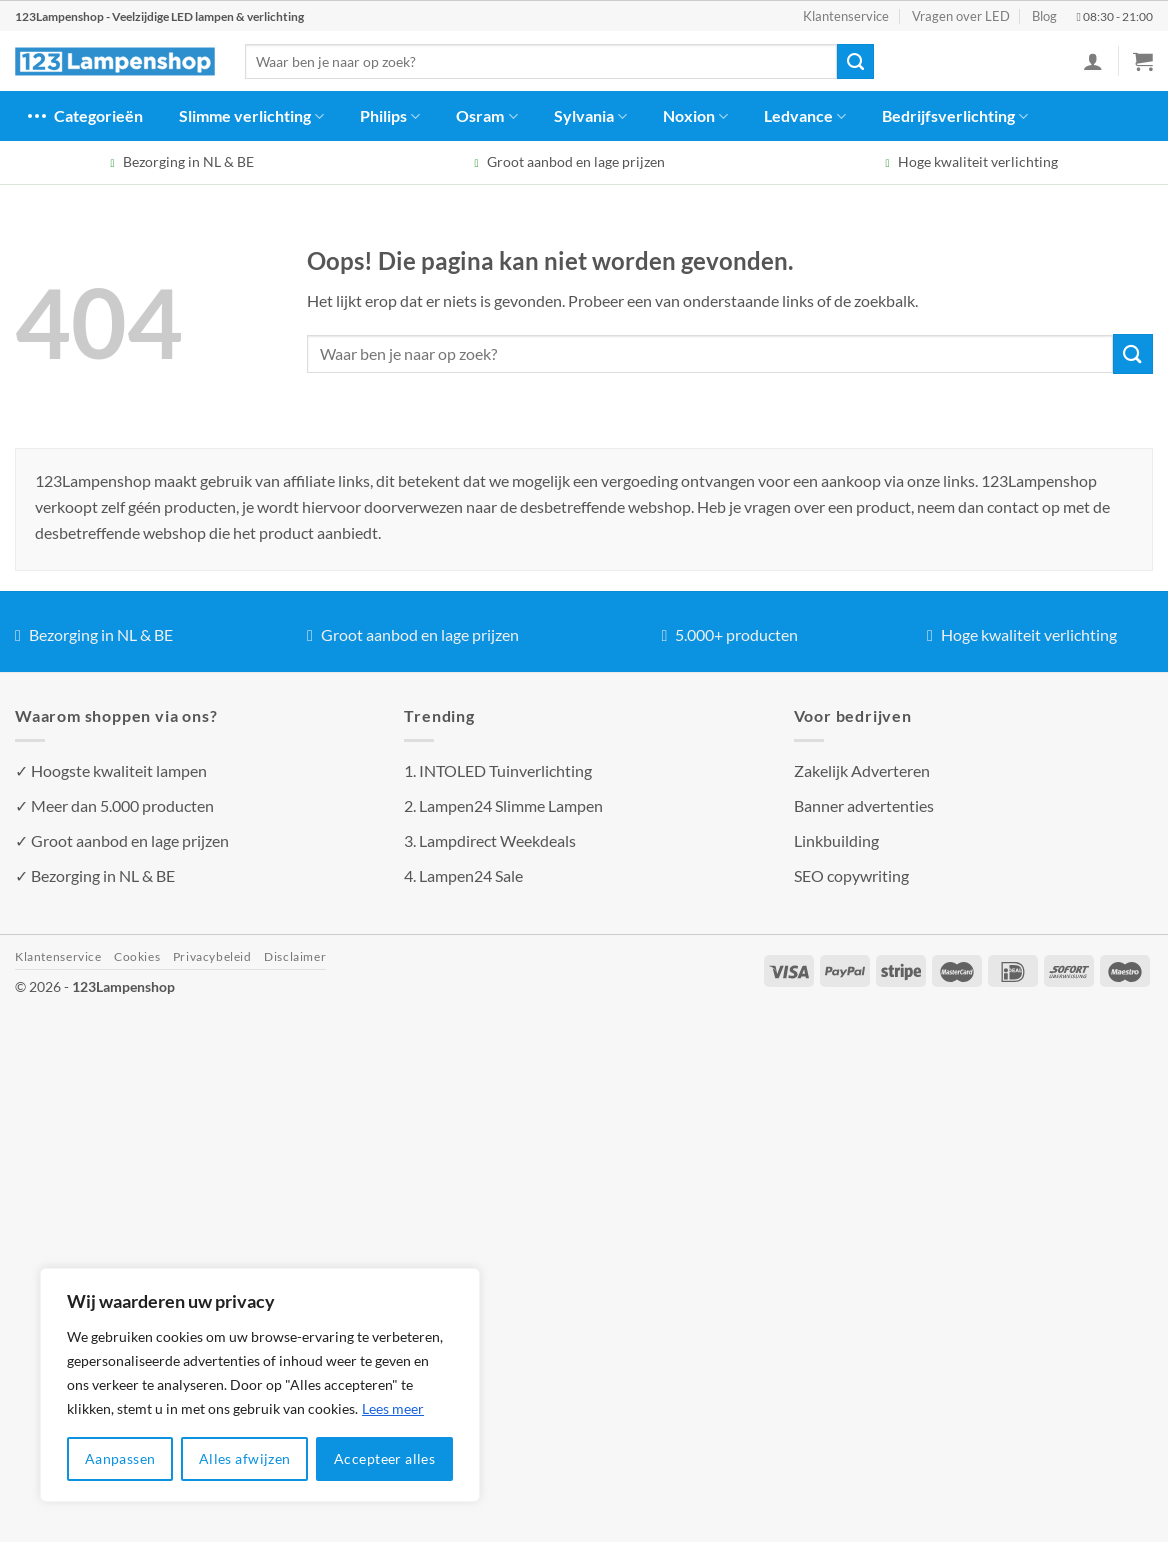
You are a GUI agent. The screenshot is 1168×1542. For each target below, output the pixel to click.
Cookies (137, 956)
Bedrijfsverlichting (955, 116)
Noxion (695, 116)
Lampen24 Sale (471, 875)
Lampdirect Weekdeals (497, 840)
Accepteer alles (384, 1458)
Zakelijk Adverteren (862, 770)
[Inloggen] (1093, 61)
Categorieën (84, 116)
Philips (390, 116)
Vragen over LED (961, 16)
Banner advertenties (864, 805)
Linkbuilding (836, 840)
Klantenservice (846, 16)
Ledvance (805, 116)
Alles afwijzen (245, 1458)
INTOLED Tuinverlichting (505, 770)
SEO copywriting (851, 875)
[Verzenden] (855, 62)
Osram (486, 116)
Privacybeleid (212, 956)
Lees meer (393, 1408)
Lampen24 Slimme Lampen (511, 805)
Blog (1044, 16)
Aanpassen (120, 1458)
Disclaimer (295, 956)
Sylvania (590, 116)
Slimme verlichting (251, 116)
